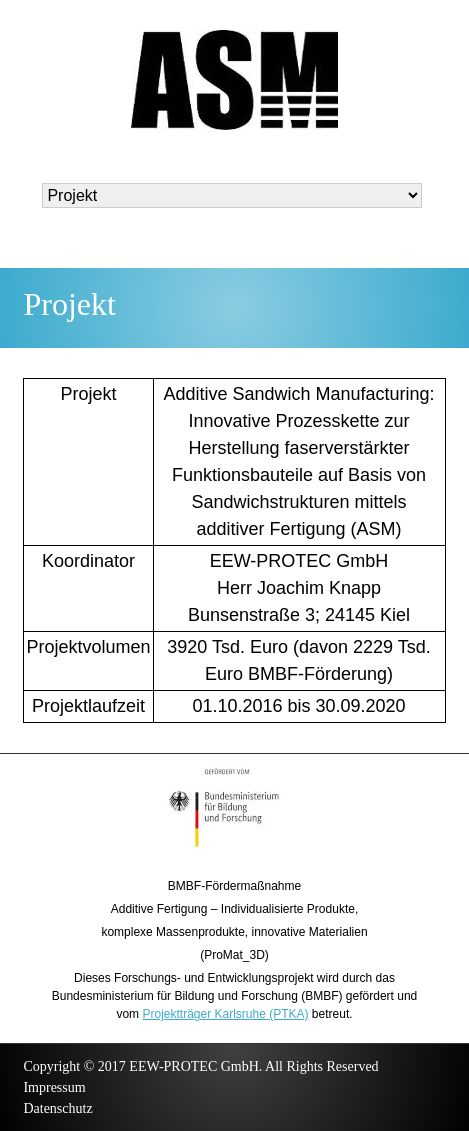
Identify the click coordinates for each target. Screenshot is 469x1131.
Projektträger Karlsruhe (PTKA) (225, 1014)
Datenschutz (57, 1108)
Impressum (54, 1087)
